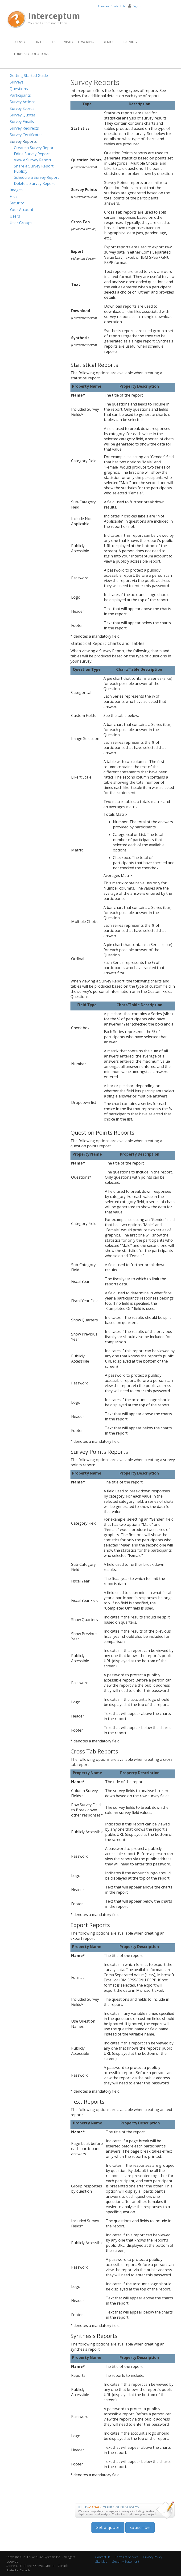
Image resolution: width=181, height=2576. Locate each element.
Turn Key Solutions (31, 54)
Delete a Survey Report (34, 183)
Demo (108, 42)
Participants (20, 95)
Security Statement (125, 2561)
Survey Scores (22, 108)
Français (103, 6)
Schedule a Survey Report (36, 177)
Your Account (21, 209)
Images (16, 189)
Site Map (101, 2561)
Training (129, 42)
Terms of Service (127, 2557)
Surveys (20, 42)
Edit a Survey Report (32, 153)
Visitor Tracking (79, 42)
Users (15, 216)
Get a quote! (107, 2527)
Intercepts (46, 42)
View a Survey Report (32, 160)
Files (13, 196)
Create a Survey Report (34, 147)
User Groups (21, 222)
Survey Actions (23, 101)
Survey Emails (22, 121)
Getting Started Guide (29, 75)
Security (17, 203)
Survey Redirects (24, 128)
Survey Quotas (23, 115)
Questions (19, 88)
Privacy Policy (152, 2557)
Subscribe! (140, 2527)
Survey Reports (23, 141)
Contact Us (118, 6)
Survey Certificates (26, 134)
